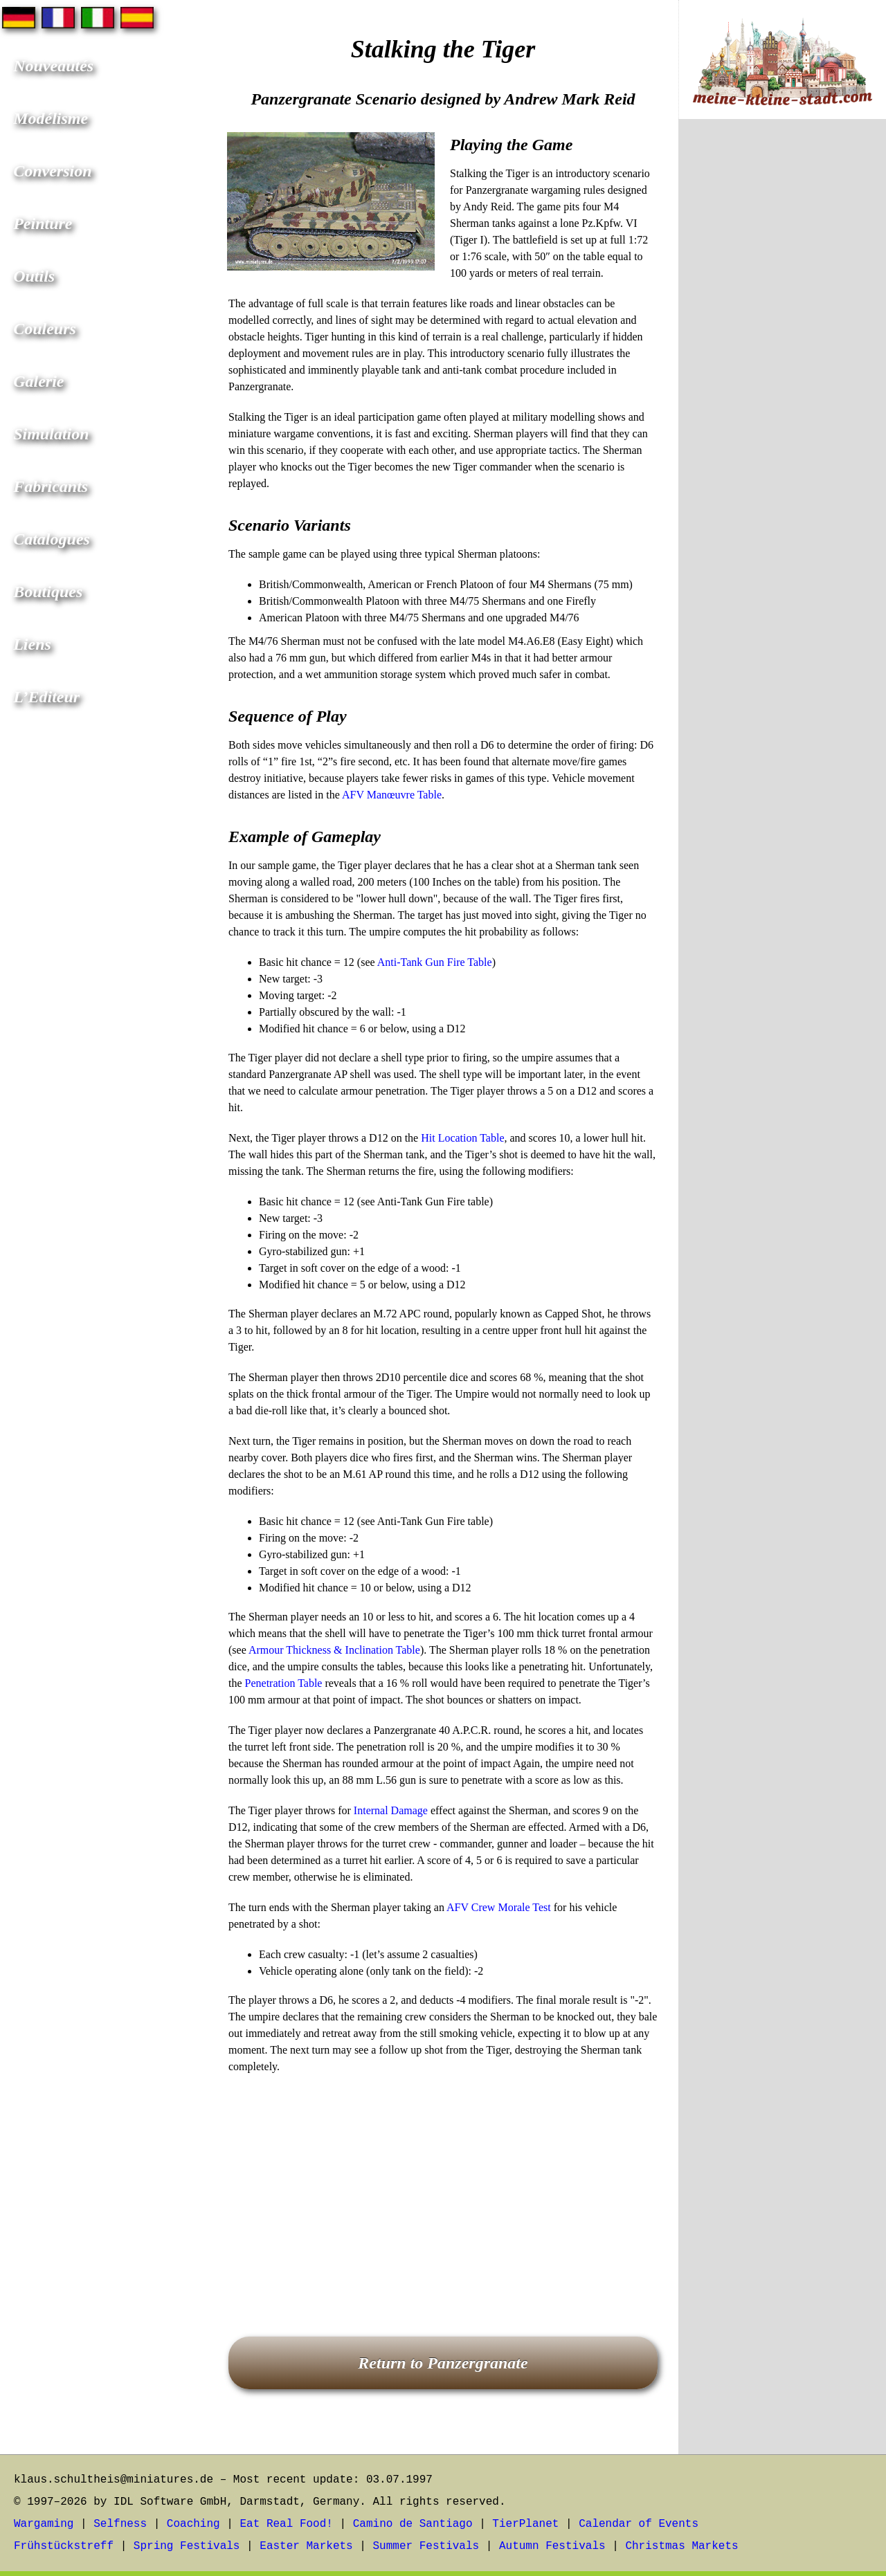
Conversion (52, 171)
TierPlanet (525, 2524)
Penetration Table (284, 1683)
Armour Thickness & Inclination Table (334, 1650)
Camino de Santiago (413, 2524)
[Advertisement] (443, 2186)
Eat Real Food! (285, 2524)
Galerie (38, 381)
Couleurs (44, 329)
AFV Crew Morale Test (498, 1907)
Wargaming (43, 2524)
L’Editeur (46, 697)
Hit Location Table (462, 1138)
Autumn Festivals (552, 2546)
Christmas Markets (681, 2546)
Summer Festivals (426, 2546)
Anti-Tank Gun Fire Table (434, 962)
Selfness (120, 2524)
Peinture (42, 223)
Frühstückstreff (64, 2546)
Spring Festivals (187, 2546)
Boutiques (47, 592)
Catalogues (51, 539)
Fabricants (50, 486)
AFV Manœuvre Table (392, 795)
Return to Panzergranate (442, 2363)
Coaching (193, 2524)
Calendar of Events (638, 2524)
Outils (34, 276)
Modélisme (50, 118)
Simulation (51, 434)
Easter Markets (306, 2546)
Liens (32, 644)
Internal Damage (391, 1810)
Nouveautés (53, 66)
